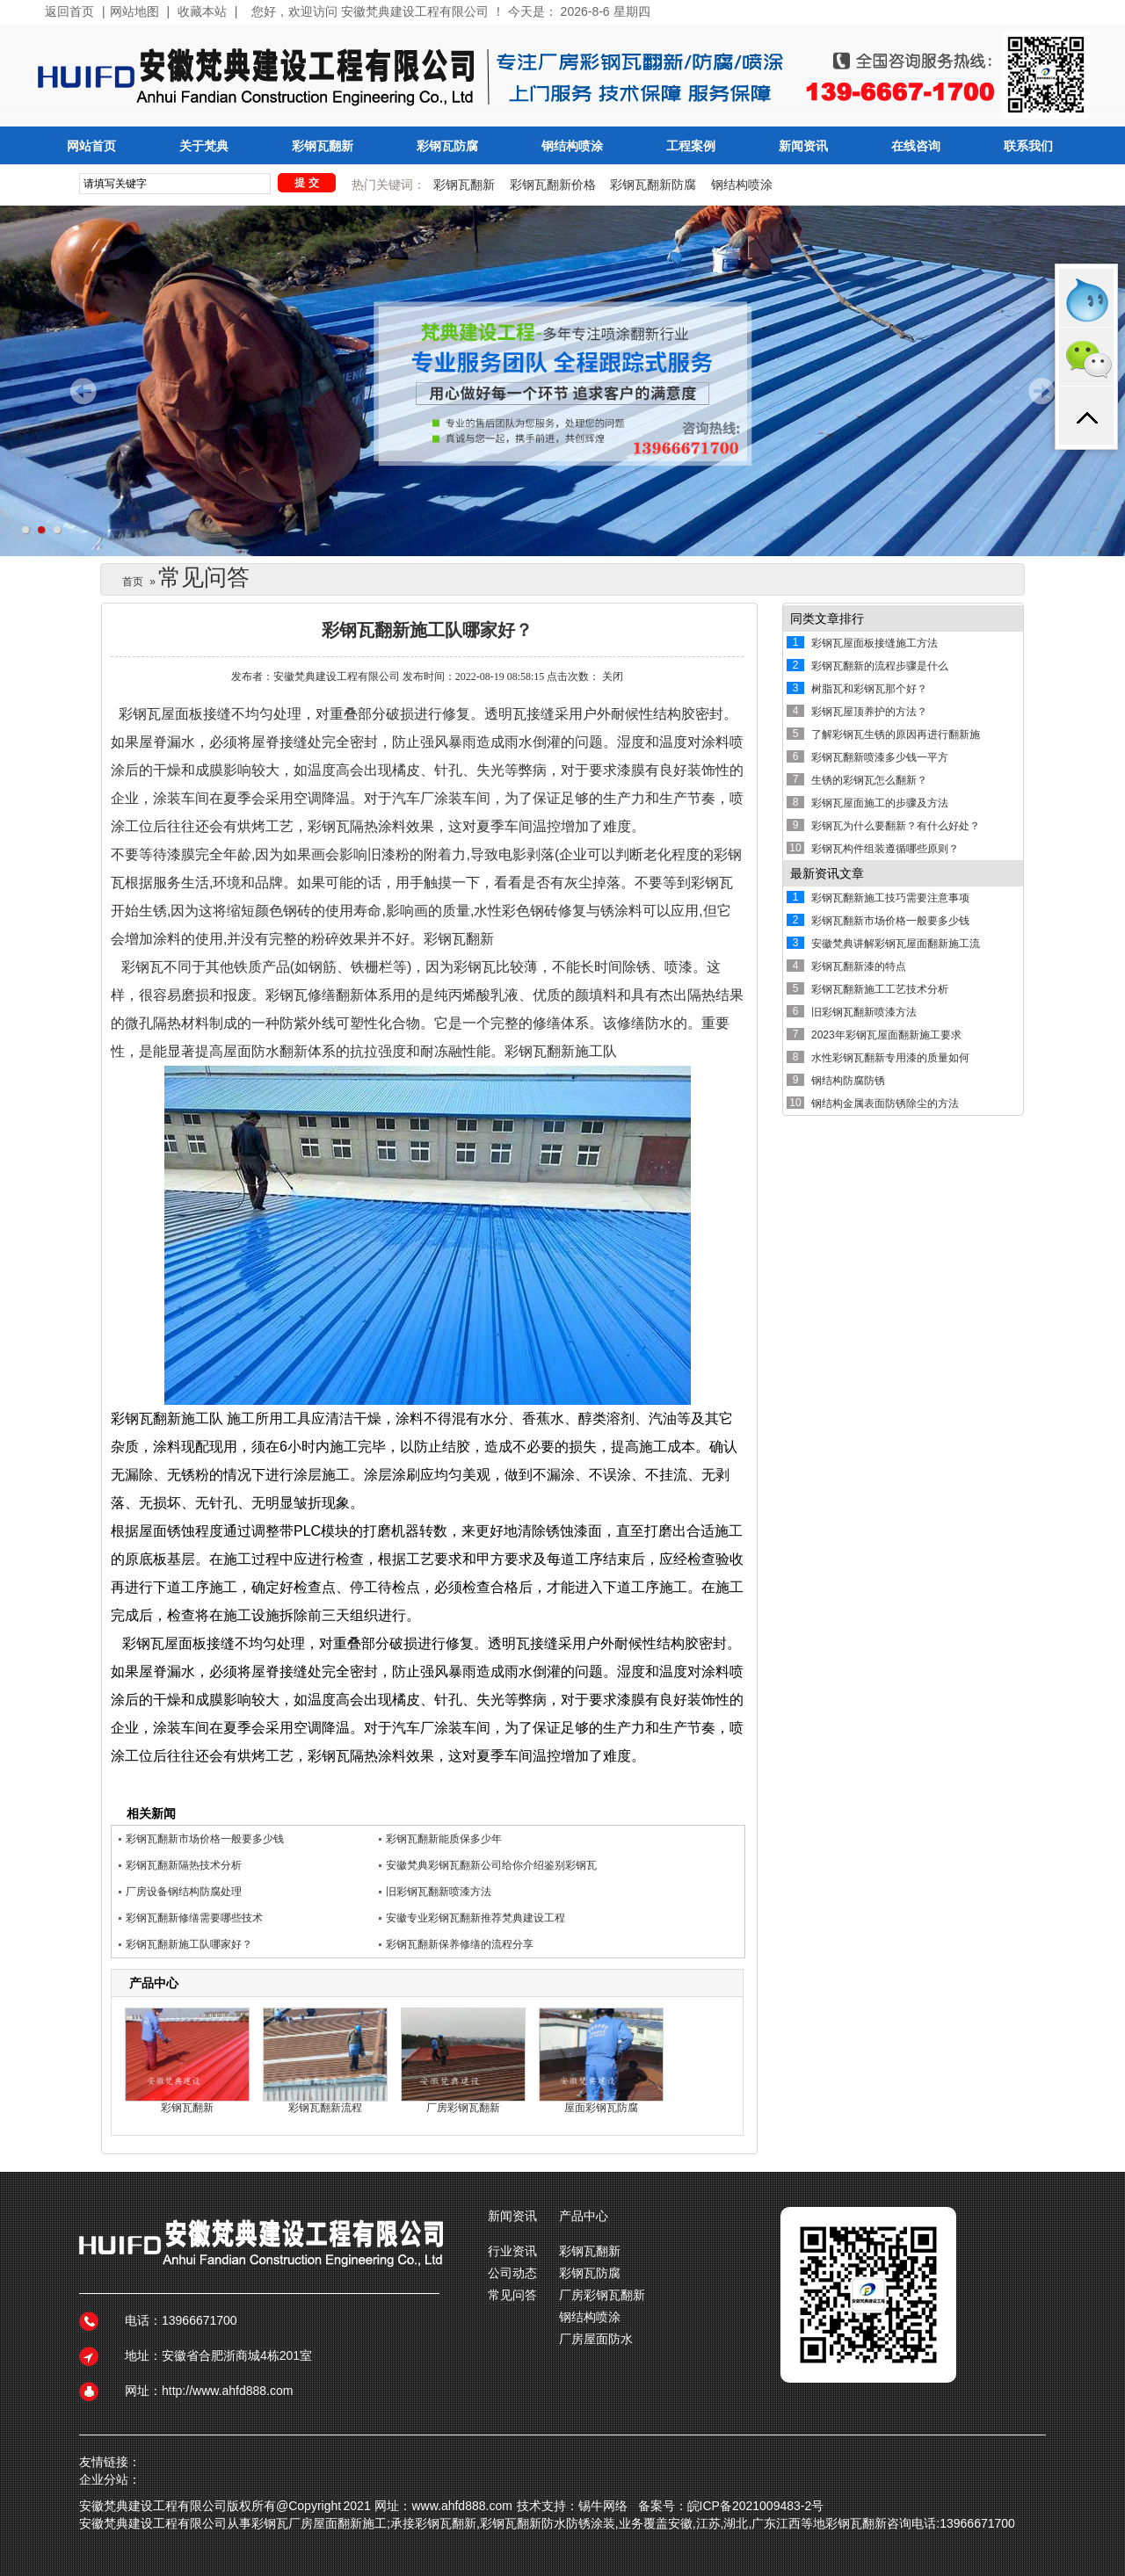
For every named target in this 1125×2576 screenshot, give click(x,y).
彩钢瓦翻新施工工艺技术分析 (879, 989)
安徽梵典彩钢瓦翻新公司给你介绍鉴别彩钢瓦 (491, 1865)
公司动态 (512, 2273)
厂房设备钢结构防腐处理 (184, 1891)
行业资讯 (512, 2251)
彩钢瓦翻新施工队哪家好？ (189, 1944)
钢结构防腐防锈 (848, 1081)
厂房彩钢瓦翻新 (463, 2108)
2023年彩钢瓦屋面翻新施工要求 (886, 1035)
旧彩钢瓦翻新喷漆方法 (438, 1891)
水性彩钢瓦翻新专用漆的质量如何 (890, 1058)
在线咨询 (915, 146)
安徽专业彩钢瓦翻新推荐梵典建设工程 (475, 1918)
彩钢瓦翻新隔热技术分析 (184, 1865)
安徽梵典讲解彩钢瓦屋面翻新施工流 (895, 943)
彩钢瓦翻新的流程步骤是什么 (879, 666)
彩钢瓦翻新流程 (325, 2108)
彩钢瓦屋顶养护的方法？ (869, 712)
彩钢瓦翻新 (322, 146)
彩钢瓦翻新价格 (553, 184)
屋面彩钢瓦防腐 (601, 2108)
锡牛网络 (603, 2506)
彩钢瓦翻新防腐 (653, 184)
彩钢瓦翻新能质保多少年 (444, 1839)
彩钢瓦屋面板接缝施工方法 (874, 643)
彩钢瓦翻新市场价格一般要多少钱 (205, 1839)
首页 (132, 581)
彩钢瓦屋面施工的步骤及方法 (879, 803)
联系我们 (1028, 146)
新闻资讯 (803, 146)
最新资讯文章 (827, 873)
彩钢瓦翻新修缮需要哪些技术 (194, 1918)
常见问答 (512, 2295)
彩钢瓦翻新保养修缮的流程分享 (459, 1944)
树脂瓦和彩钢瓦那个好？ (869, 689)
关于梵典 (204, 146)
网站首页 (91, 146)
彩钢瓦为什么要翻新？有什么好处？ (895, 826)
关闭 (612, 676)
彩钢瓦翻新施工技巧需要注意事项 (890, 898)
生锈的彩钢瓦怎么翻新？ (869, 780)
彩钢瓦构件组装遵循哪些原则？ (885, 849)
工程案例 (690, 146)
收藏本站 (202, 11)
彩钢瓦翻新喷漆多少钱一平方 (879, 757)
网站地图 (134, 11)
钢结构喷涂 (572, 146)
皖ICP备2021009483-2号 (755, 2506)
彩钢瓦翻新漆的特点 (858, 966)
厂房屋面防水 (596, 2339)
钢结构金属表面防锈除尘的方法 (885, 1103)
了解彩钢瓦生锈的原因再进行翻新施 (895, 734)
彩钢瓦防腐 (447, 146)
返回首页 (69, 11)
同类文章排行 (827, 618)
